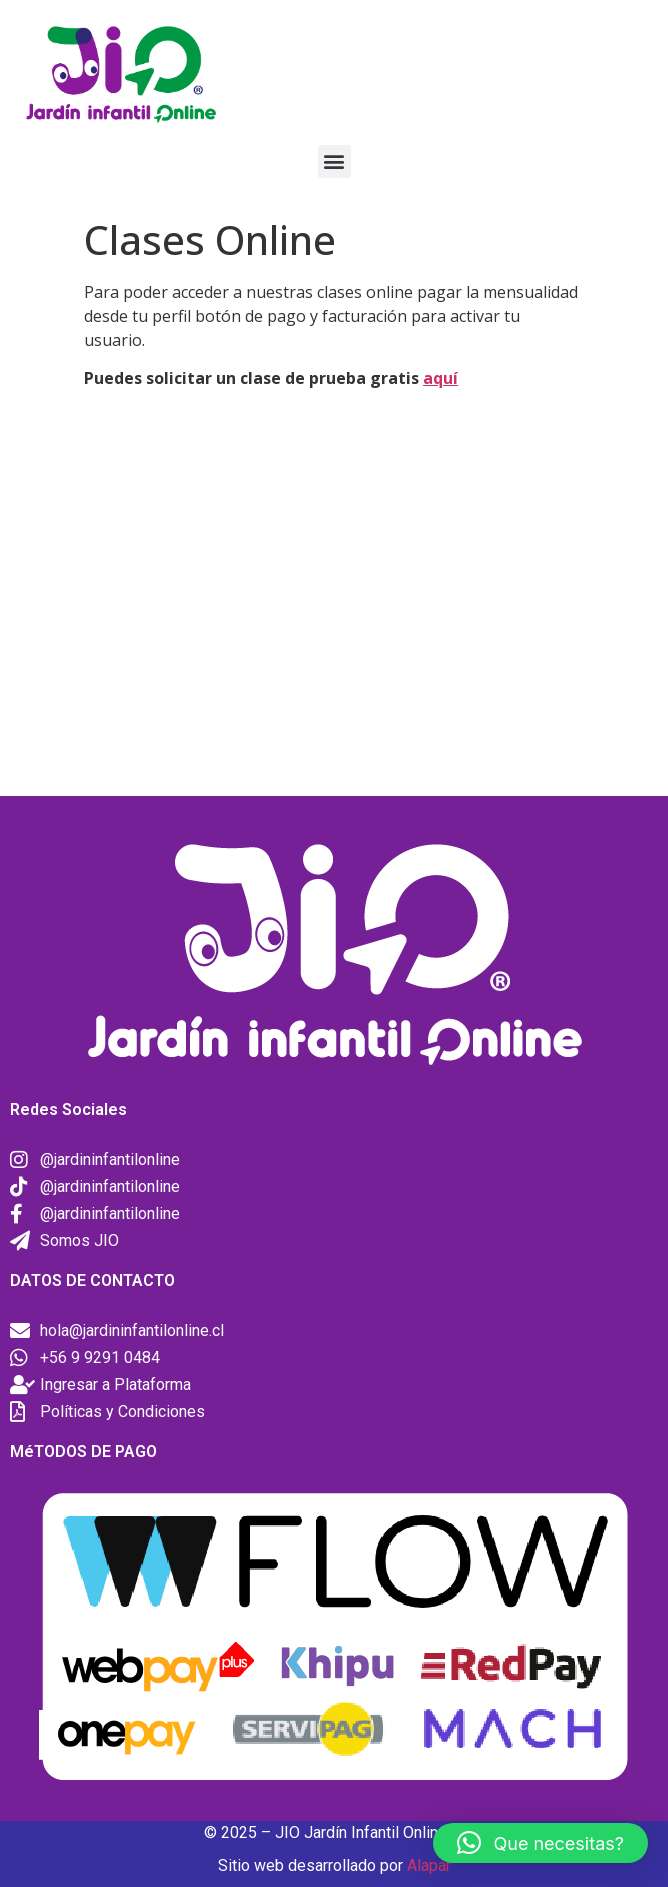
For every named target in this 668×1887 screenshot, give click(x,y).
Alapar (429, 1865)
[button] (334, 161)
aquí (440, 378)
